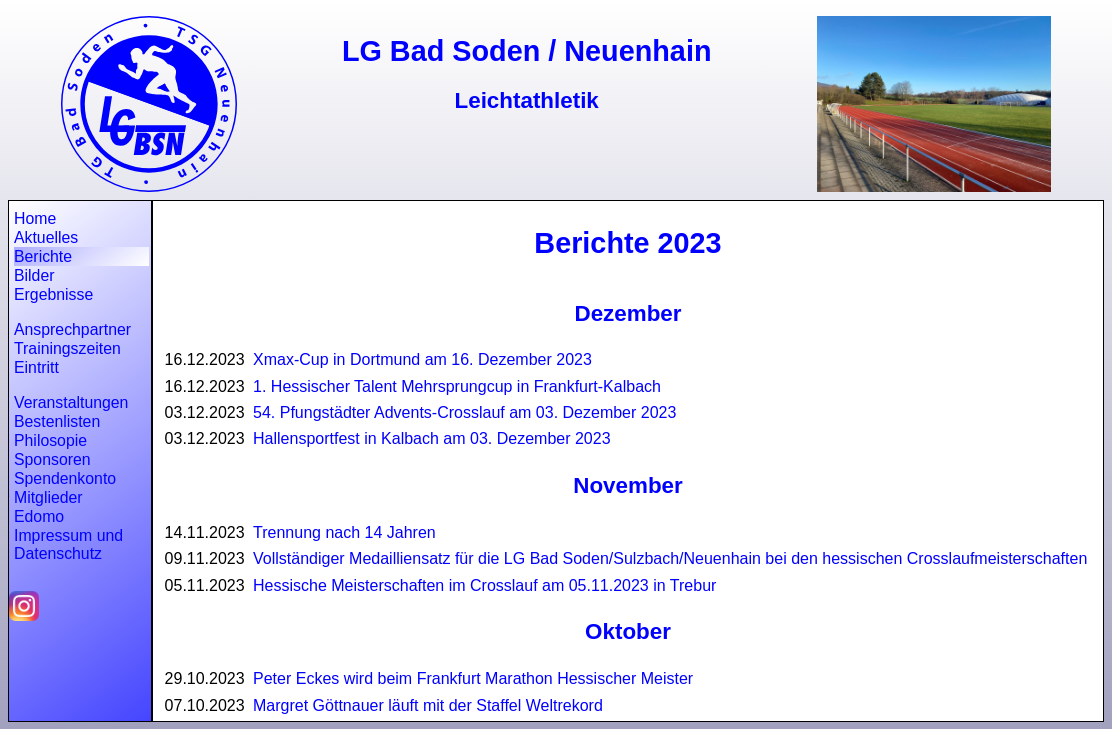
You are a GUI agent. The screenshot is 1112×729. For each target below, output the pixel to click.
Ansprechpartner (72, 329)
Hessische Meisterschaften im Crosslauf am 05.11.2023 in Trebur (484, 585)
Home (35, 218)
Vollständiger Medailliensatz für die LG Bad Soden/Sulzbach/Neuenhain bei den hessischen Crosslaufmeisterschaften (670, 558)
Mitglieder (48, 497)
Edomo (39, 516)
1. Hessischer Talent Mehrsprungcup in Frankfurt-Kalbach (457, 386)
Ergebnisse (53, 294)
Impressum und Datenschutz (68, 544)
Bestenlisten (57, 421)
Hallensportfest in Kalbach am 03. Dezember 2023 (432, 438)
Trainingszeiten (67, 348)
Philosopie (50, 440)
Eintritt (36, 367)
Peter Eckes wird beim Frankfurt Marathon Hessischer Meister (473, 678)
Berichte (43, 256)
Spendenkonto (65, 478)
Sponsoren (52, 459)
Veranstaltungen (71, 402)
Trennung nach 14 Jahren (344, 532)
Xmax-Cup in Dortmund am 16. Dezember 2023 (422, 359)
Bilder (34, 275)
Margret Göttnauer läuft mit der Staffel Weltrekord (428, 705)
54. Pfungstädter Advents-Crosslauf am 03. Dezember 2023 (464, 412)
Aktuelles (46, 237)
